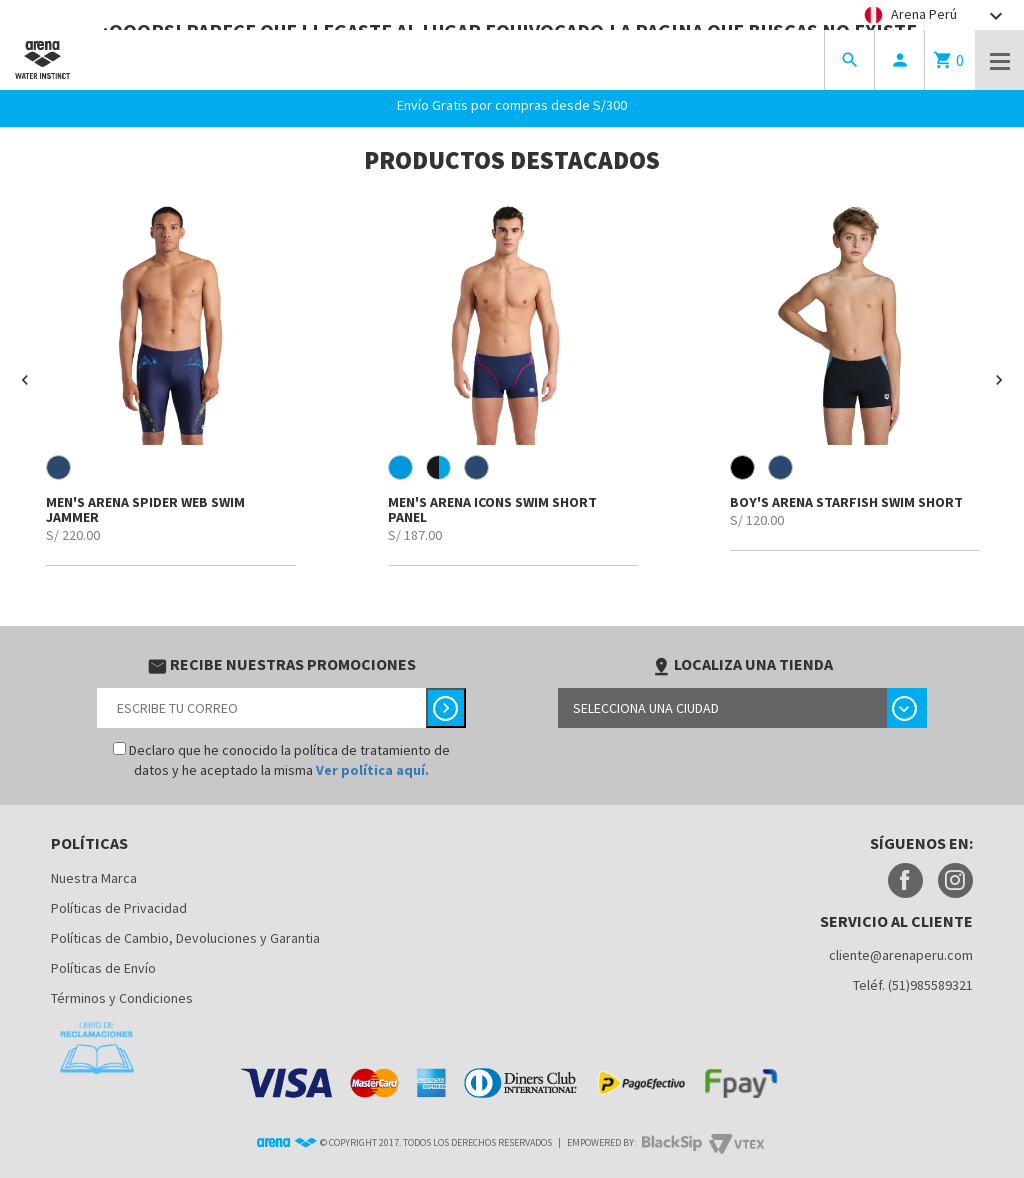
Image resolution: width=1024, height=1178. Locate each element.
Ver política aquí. (372, 770)
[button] (25, 380)
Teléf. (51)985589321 (913, 985)
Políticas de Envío (103, 968)
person (900, 60)
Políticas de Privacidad (119, 908)
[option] (171, 381)
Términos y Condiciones (122, 998)
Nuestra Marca (94, 878)
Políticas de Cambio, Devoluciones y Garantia (185, 938)
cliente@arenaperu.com (901, 955)
